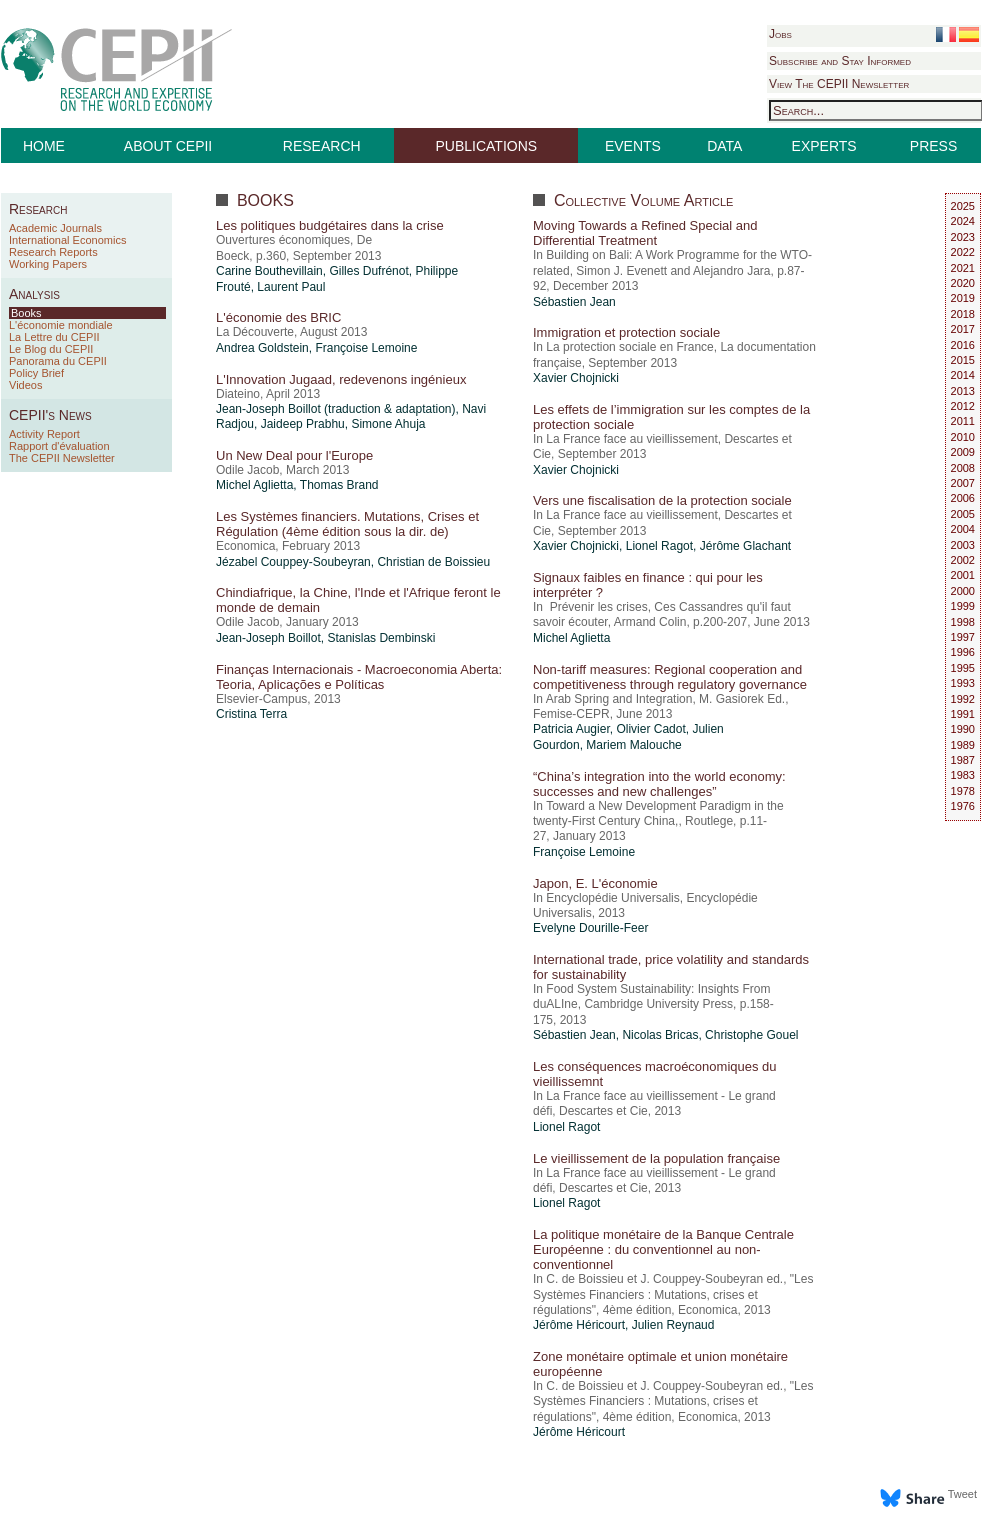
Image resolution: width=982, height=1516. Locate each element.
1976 (963, 806)
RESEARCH (322, 146)
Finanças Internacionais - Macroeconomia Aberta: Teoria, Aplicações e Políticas (359, 677)
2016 (963, 345)
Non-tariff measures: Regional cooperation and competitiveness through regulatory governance (670, 677)
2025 (963, 206)
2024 (963, 221)
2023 (963, 237)
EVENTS (633, 146)
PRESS (933, 146)
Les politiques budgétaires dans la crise (330, 225)
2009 (963, 452)
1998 (963, 622)
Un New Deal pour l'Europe (294, 455)
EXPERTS (824, 146)
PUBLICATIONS (487, 146)
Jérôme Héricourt (579, 1325)
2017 (963, 329)
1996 (963, 652)
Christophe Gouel (751, 1035)
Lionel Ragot (659, 546)
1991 (963, 714)
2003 (963, 545)
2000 (963, 591)
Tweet (962, 1494)
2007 (963, 483)
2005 (963, 514)
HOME (44, 146)
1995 (963, 668)
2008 (963, 468)
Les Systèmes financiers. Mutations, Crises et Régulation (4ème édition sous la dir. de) (347, 524)
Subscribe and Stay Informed (840, 61)
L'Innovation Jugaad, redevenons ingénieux (341, 379)
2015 (963, 360)
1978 (963, 791)
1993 (963, 683)
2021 (963, 268)
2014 (963, 375)
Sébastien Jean (574, 302)
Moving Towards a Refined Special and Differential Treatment (645, 233)
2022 (963, 252)
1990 (963, 729)
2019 (963, 298)
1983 (963, 775)
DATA (724, 146)
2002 (963, 560)
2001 (963, 575)
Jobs (780, 34)
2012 (963, 406)
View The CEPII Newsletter (839, 84)
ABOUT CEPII (168, 146)
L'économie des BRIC (278, 317)
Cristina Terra (251, 714)
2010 (963, 437)
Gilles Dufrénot (368, 271)
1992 (963, 699)
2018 (963, 314)
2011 (963, 421)
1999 (963, 606)
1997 (963, 637)
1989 (963, 745)
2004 (963, 529)
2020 (963, 283)
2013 (963, 391)
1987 (963, 760)
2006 (963, 498)
